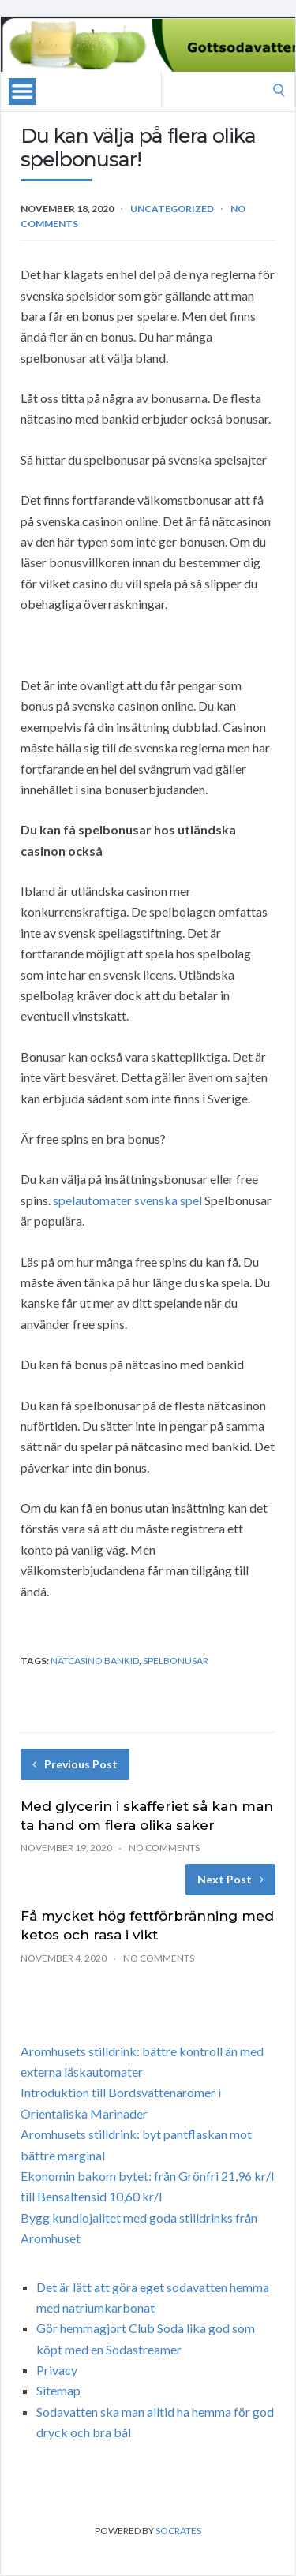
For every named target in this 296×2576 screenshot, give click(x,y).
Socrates (178, 2531)
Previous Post (75, 1764)
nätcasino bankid (95, 1661)
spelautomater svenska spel (127, 1200)
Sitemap (58, 2390)
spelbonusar (175, 1661)
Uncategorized (172, 209)
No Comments (164, 1848)
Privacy (56, 2369)
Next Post (230, 1879)
